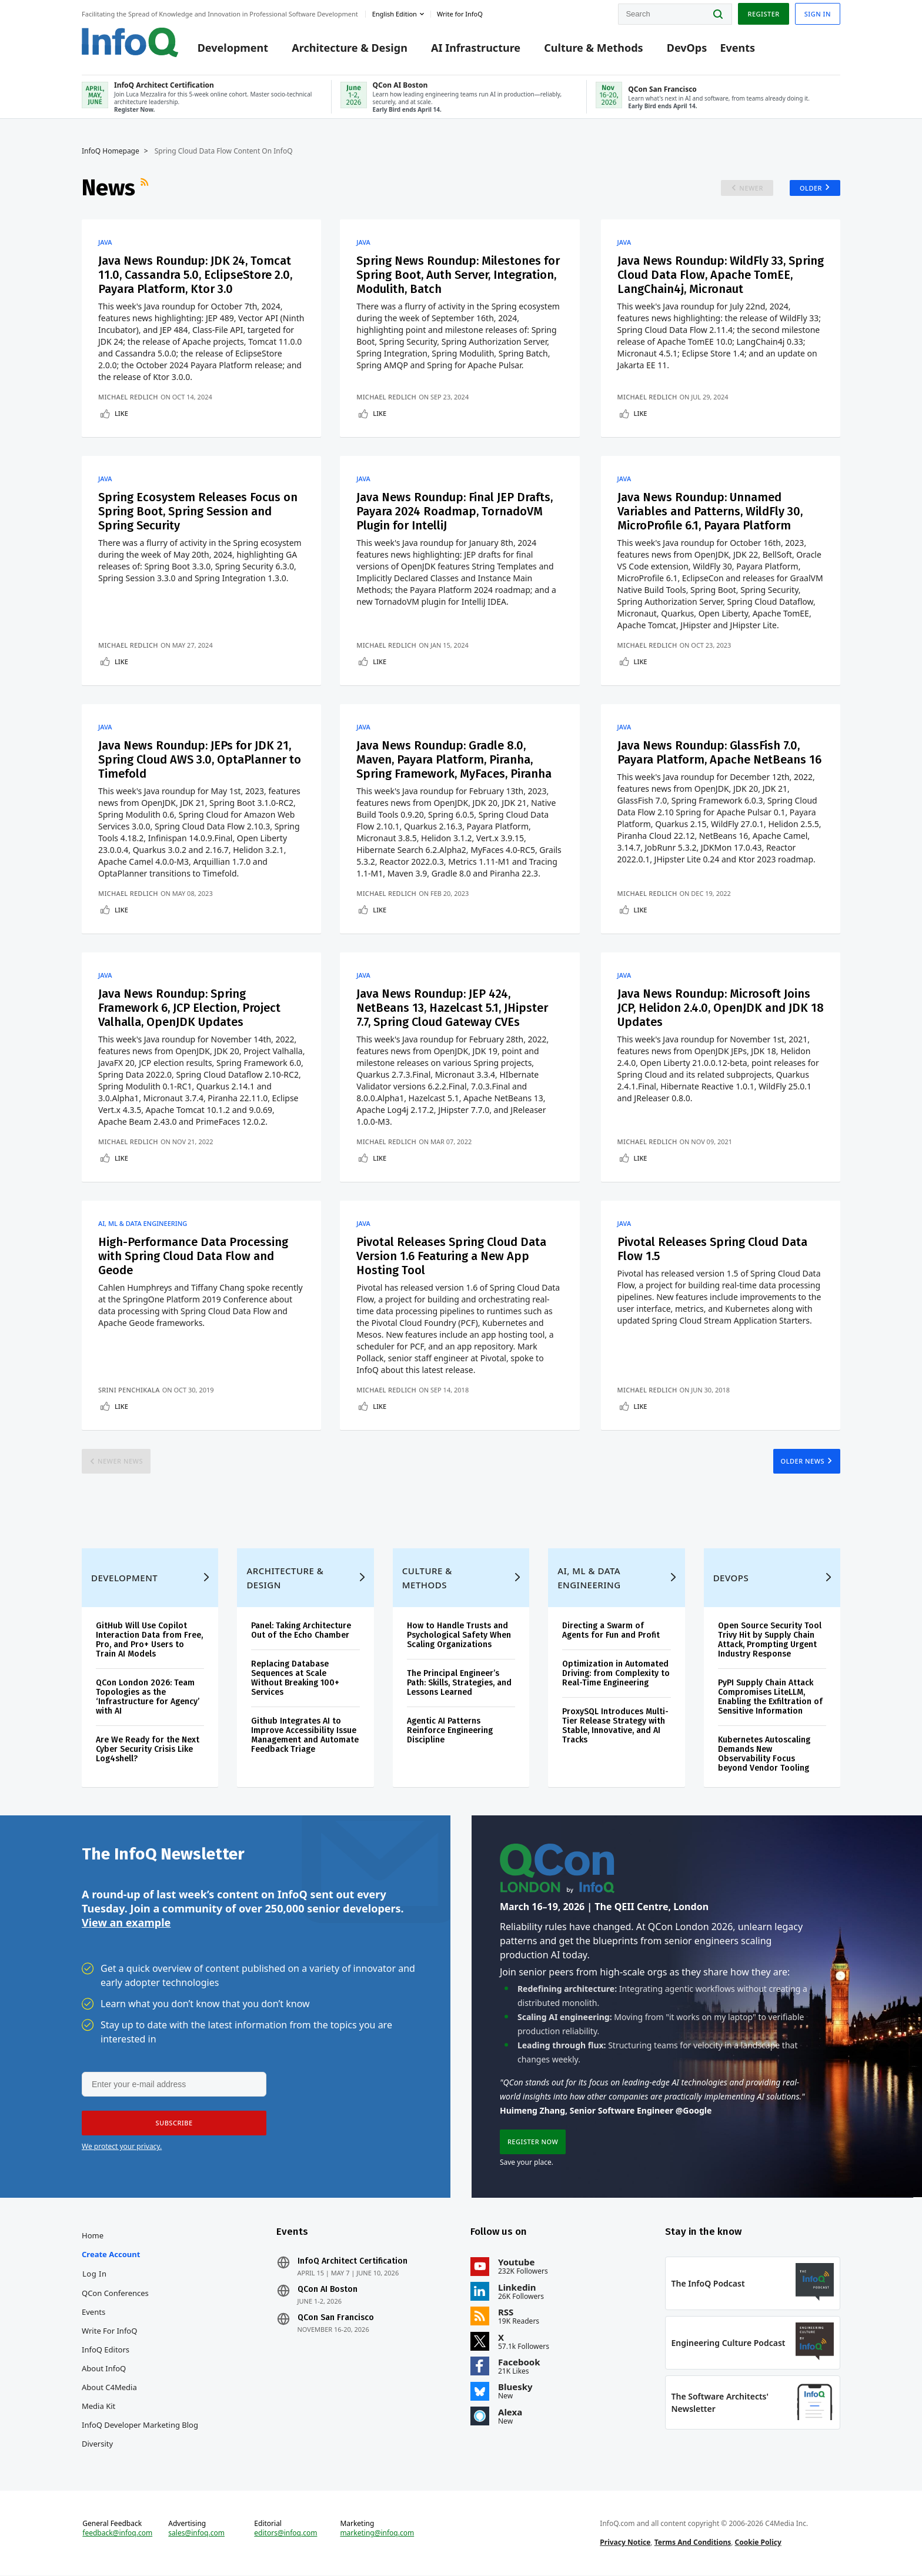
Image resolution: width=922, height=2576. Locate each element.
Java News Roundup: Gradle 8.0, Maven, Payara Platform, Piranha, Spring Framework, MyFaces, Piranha (454, 759)
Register (763, 13)
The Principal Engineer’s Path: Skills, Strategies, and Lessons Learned (459, 1683)
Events (737, 48)
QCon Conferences (115, 2293)
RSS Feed (146, 188)
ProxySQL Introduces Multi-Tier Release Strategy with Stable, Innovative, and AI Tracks (615, 1726)
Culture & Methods (593, 48)
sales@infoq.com (196, 2533)
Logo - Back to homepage (130, 42)
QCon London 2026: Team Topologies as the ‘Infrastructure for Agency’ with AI (147, 1697)
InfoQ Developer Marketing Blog (140, 2425)
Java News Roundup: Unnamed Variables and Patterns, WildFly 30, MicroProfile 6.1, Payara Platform (710, 511)
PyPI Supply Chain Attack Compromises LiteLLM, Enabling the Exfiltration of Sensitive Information (770, 1697)
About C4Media (109, 2387)
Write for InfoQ (109, 2331)
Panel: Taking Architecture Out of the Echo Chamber (301, 1631)
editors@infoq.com (285, 2533)
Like (121, 413)
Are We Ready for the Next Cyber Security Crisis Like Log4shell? (147, 1749)
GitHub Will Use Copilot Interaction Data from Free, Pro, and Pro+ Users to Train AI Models (149, 1640)
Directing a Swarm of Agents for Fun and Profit (611, 1631)
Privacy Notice (625, 2543)
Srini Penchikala (129, 1389)
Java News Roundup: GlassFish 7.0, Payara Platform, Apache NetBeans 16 (719, 752)
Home (92, 2236)
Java (105, 242)
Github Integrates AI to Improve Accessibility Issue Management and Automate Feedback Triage (305, 1736)
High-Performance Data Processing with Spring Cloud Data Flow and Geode (193, 1256)
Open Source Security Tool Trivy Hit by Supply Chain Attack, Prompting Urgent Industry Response (769, 1640)
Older (811, 188)
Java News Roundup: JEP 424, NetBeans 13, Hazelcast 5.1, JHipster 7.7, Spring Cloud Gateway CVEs (452, 1008)
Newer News (120, 1461)
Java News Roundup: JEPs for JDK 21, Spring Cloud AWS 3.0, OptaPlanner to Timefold (199, 759)
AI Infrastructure (475, 48)
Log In (94, 2274)
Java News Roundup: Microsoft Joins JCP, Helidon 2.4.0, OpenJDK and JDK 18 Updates (720, 1008)
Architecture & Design (349, 48)
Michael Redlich (128, 396)
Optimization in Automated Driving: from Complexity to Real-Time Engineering (616, 1673)
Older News (802, 1461)
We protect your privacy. (122, 2147)
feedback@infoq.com (117, 2533)
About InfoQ (104, 2369)
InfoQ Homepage (110, 151)
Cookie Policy (758, 2543)
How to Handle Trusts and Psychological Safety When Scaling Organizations (459, 1635)
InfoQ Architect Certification (352, 2262)
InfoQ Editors (105, 2350)
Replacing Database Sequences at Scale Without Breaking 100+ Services (295, 1678)
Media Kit (98, 2406)
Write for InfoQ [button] (460, 13)
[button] (174, 2123)
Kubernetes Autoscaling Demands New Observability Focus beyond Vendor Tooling (764, 1754)
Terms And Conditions (692, 2543)
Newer (751, 188)
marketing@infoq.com (377, 2533)
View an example (126, 1923)
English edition (394, 13)
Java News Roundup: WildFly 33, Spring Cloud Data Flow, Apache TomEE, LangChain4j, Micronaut (720, 275)
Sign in (817, 13)
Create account (111, 2255)
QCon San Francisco (336, 2318)
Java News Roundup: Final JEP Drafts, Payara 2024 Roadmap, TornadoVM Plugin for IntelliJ (454, 511)
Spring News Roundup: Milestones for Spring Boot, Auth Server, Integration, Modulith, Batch (458, 275)
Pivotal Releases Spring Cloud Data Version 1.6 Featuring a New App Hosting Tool (451, 1256)
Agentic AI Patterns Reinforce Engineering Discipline (450, 1731)
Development (233, 48)
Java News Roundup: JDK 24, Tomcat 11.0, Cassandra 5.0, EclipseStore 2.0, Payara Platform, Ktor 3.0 (195, 275)
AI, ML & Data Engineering (142, 1223)
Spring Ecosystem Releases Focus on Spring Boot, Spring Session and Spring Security (198, 511)
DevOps (687, 48)
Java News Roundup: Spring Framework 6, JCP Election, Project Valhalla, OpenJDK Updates (189, 1008)
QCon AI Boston (328, 2290)
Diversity (97, 2444)
